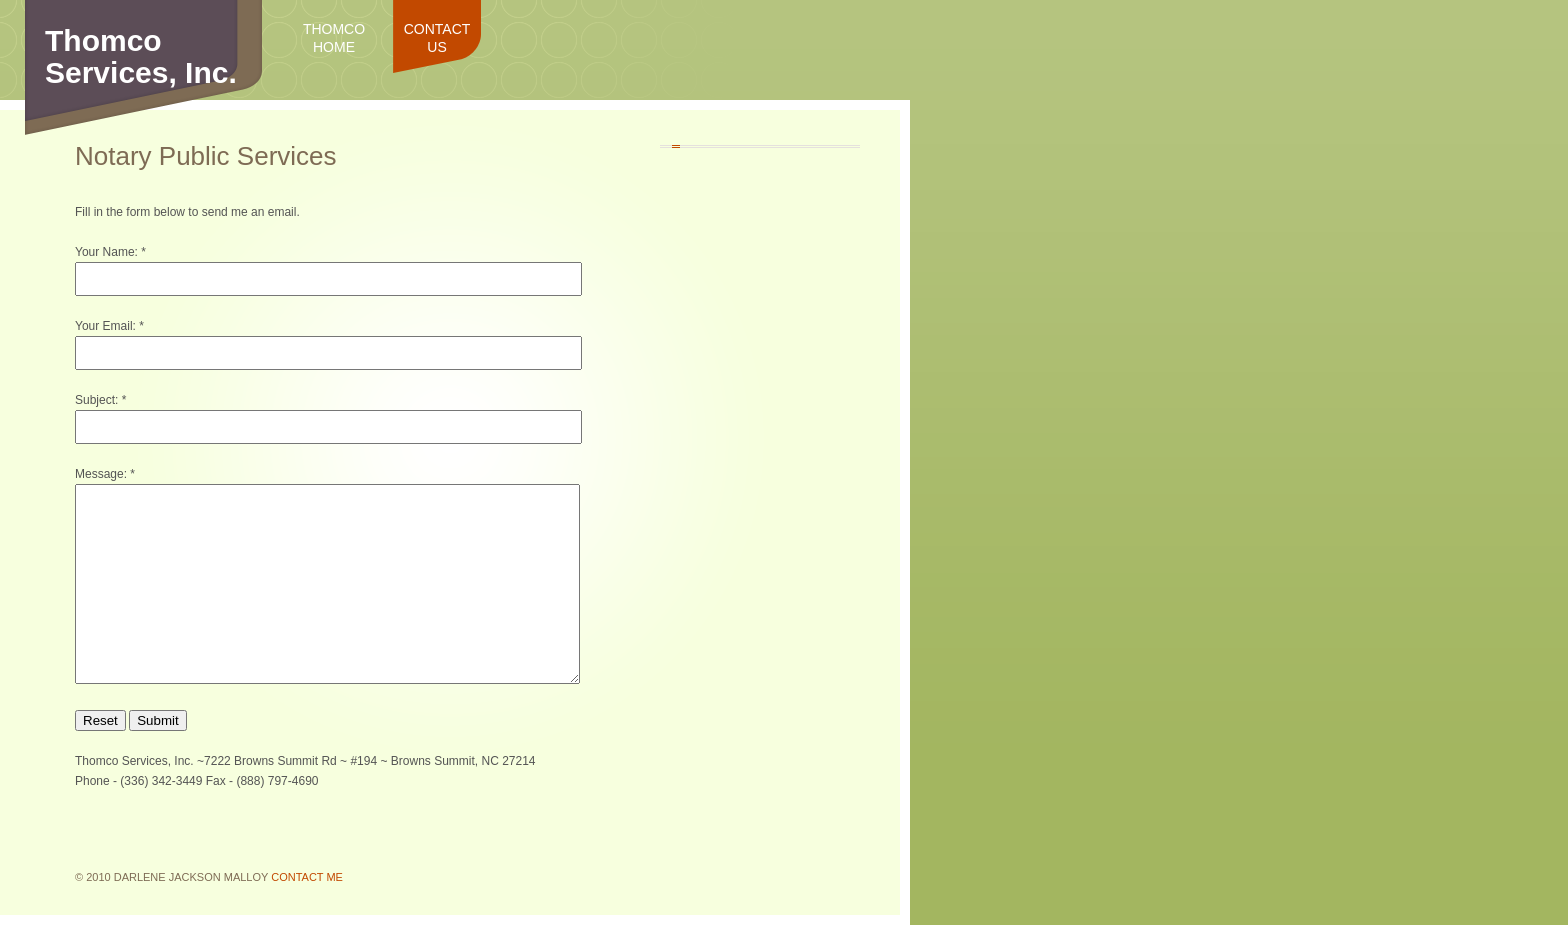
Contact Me (307, 877)
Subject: (96, 400)
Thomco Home (334, 38)
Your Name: (106, 252)
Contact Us (437, 38)
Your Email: (105, 326)
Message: (101, 474)
